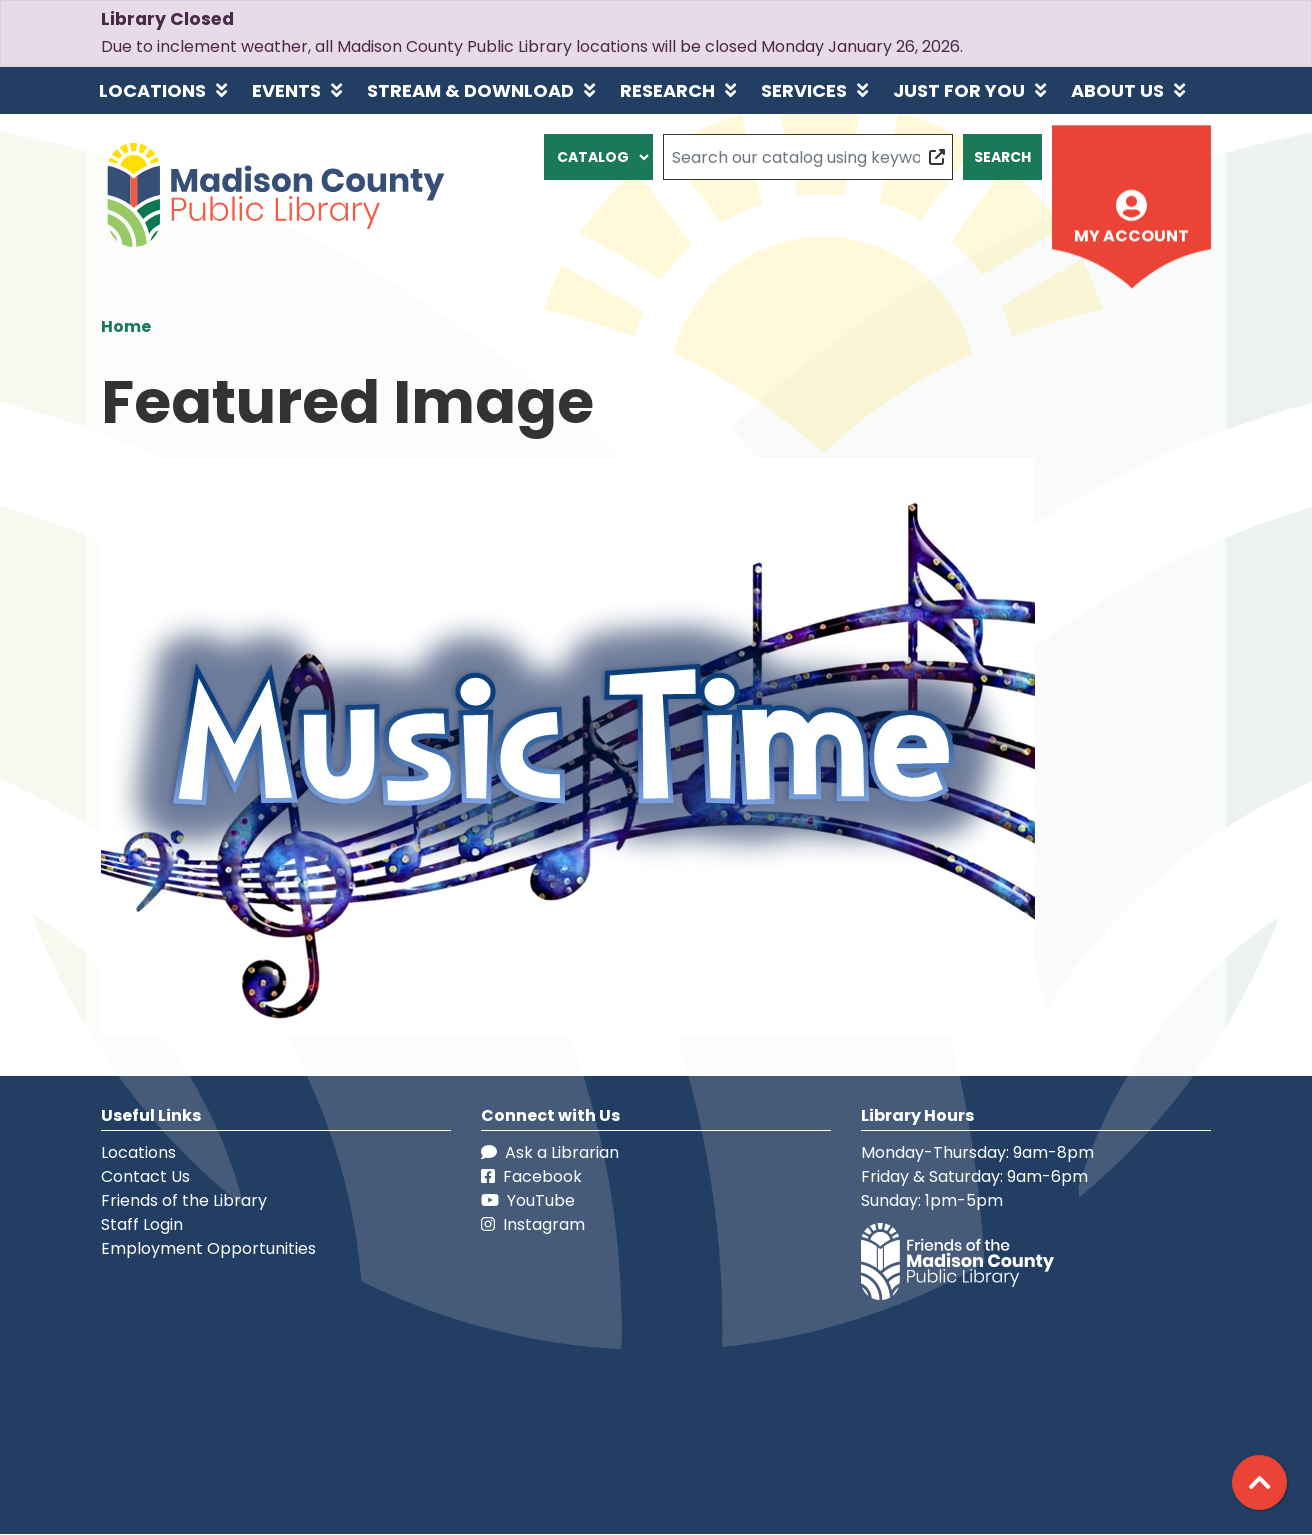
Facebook (531, 1176)
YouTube (528, 1200)
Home (126, 326)
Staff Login (142, 1224)
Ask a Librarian (550, 1152)
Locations (138, 1152)
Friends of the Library (184, 1200)
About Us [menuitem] (1117, 90)
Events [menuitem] (286, 90)
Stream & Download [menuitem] (470, 90)
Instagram (533, 1224)
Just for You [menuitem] (959, 90)
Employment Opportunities (208, 1248)
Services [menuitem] (804, 90)
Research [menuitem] (667, 90)
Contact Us (145, 1176)
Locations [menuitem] (152, 90)
